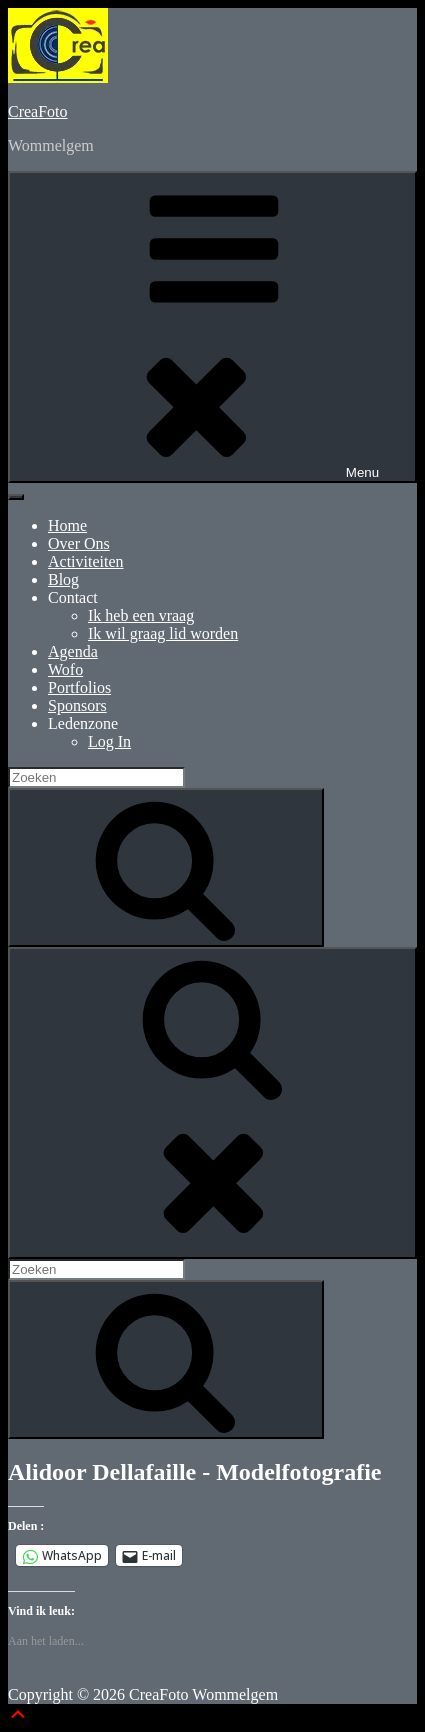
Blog (63, 579)
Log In (109, 741)
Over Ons (79, 543)
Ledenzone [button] (83, 723)
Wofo (65, 669)
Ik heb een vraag (141, 615)
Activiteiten (86, 561)
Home (67, 525)
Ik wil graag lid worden (163, 633)
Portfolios (79, 687)
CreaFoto (38, 111)
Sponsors (77, 705)
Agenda (73, 651)
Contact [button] (73, 597)
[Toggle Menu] (16, 497)
